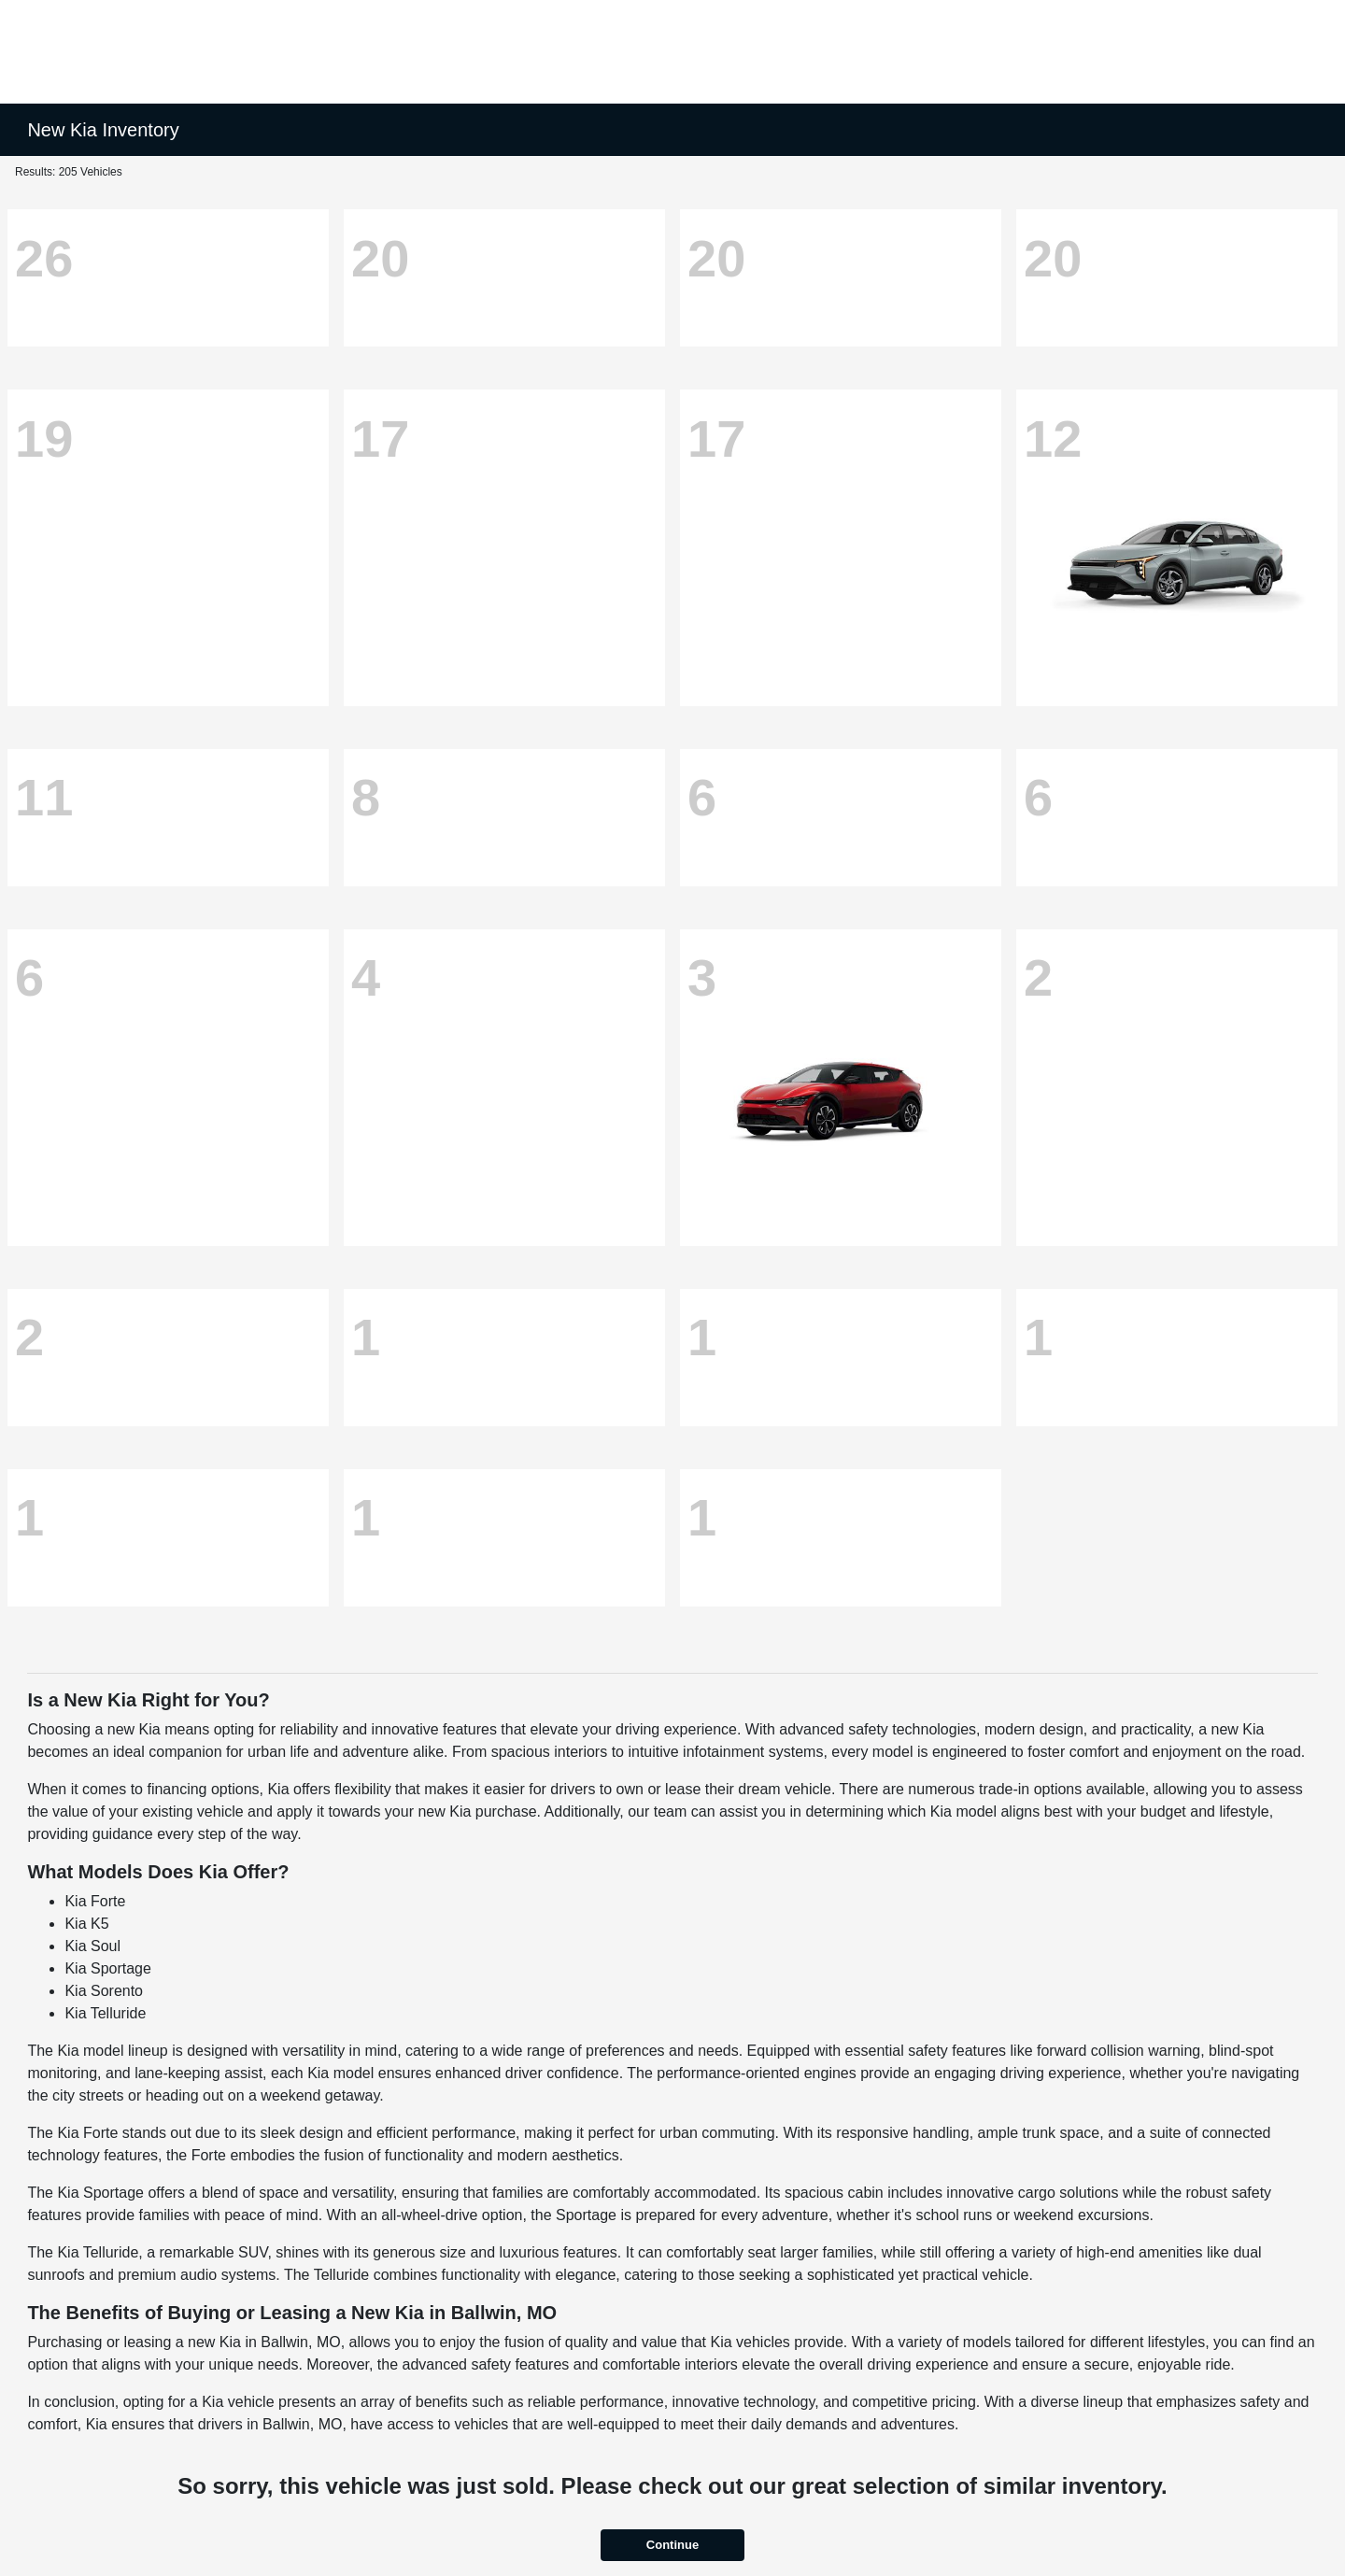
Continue (672, 2545)
